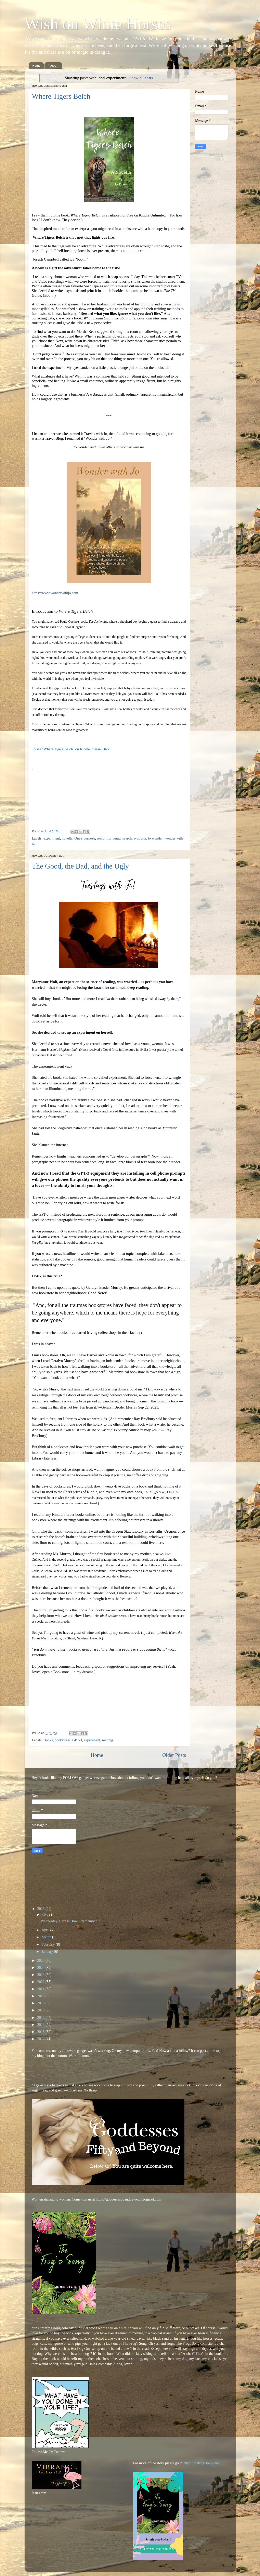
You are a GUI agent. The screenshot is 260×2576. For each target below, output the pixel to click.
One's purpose (84, 838)
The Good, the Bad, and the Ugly (80, 866)
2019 (41, 2003)
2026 (41, 1909)
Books (48, 1740)
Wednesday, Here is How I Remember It (70, 1921)
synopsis (140, 838)
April (46, 1930)
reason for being (109, 838)
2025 (41, 1960)
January (48, 1952)
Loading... (39, 2508)
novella (67, 838)
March (47, 1937)
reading (107, 1740)
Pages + (53, 65)
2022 (41, 1982)
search (127, 838)
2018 (41, 2010)
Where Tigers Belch (61, 96)
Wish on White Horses (98, 24)
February (49, 1944)
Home (36, 65)
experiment (51, 838)
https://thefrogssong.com (201, 2463)
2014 (41, 2039)
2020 (41, 1996)
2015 (41, 2032)
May (45, 1915)
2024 (41, 1968)
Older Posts (174, 1755)
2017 (41, 2018)
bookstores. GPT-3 (68, 1740)
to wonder (155, 838)
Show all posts (141, 78)
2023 (41, 1975)
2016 (41, 2025)
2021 (41, 1989)
